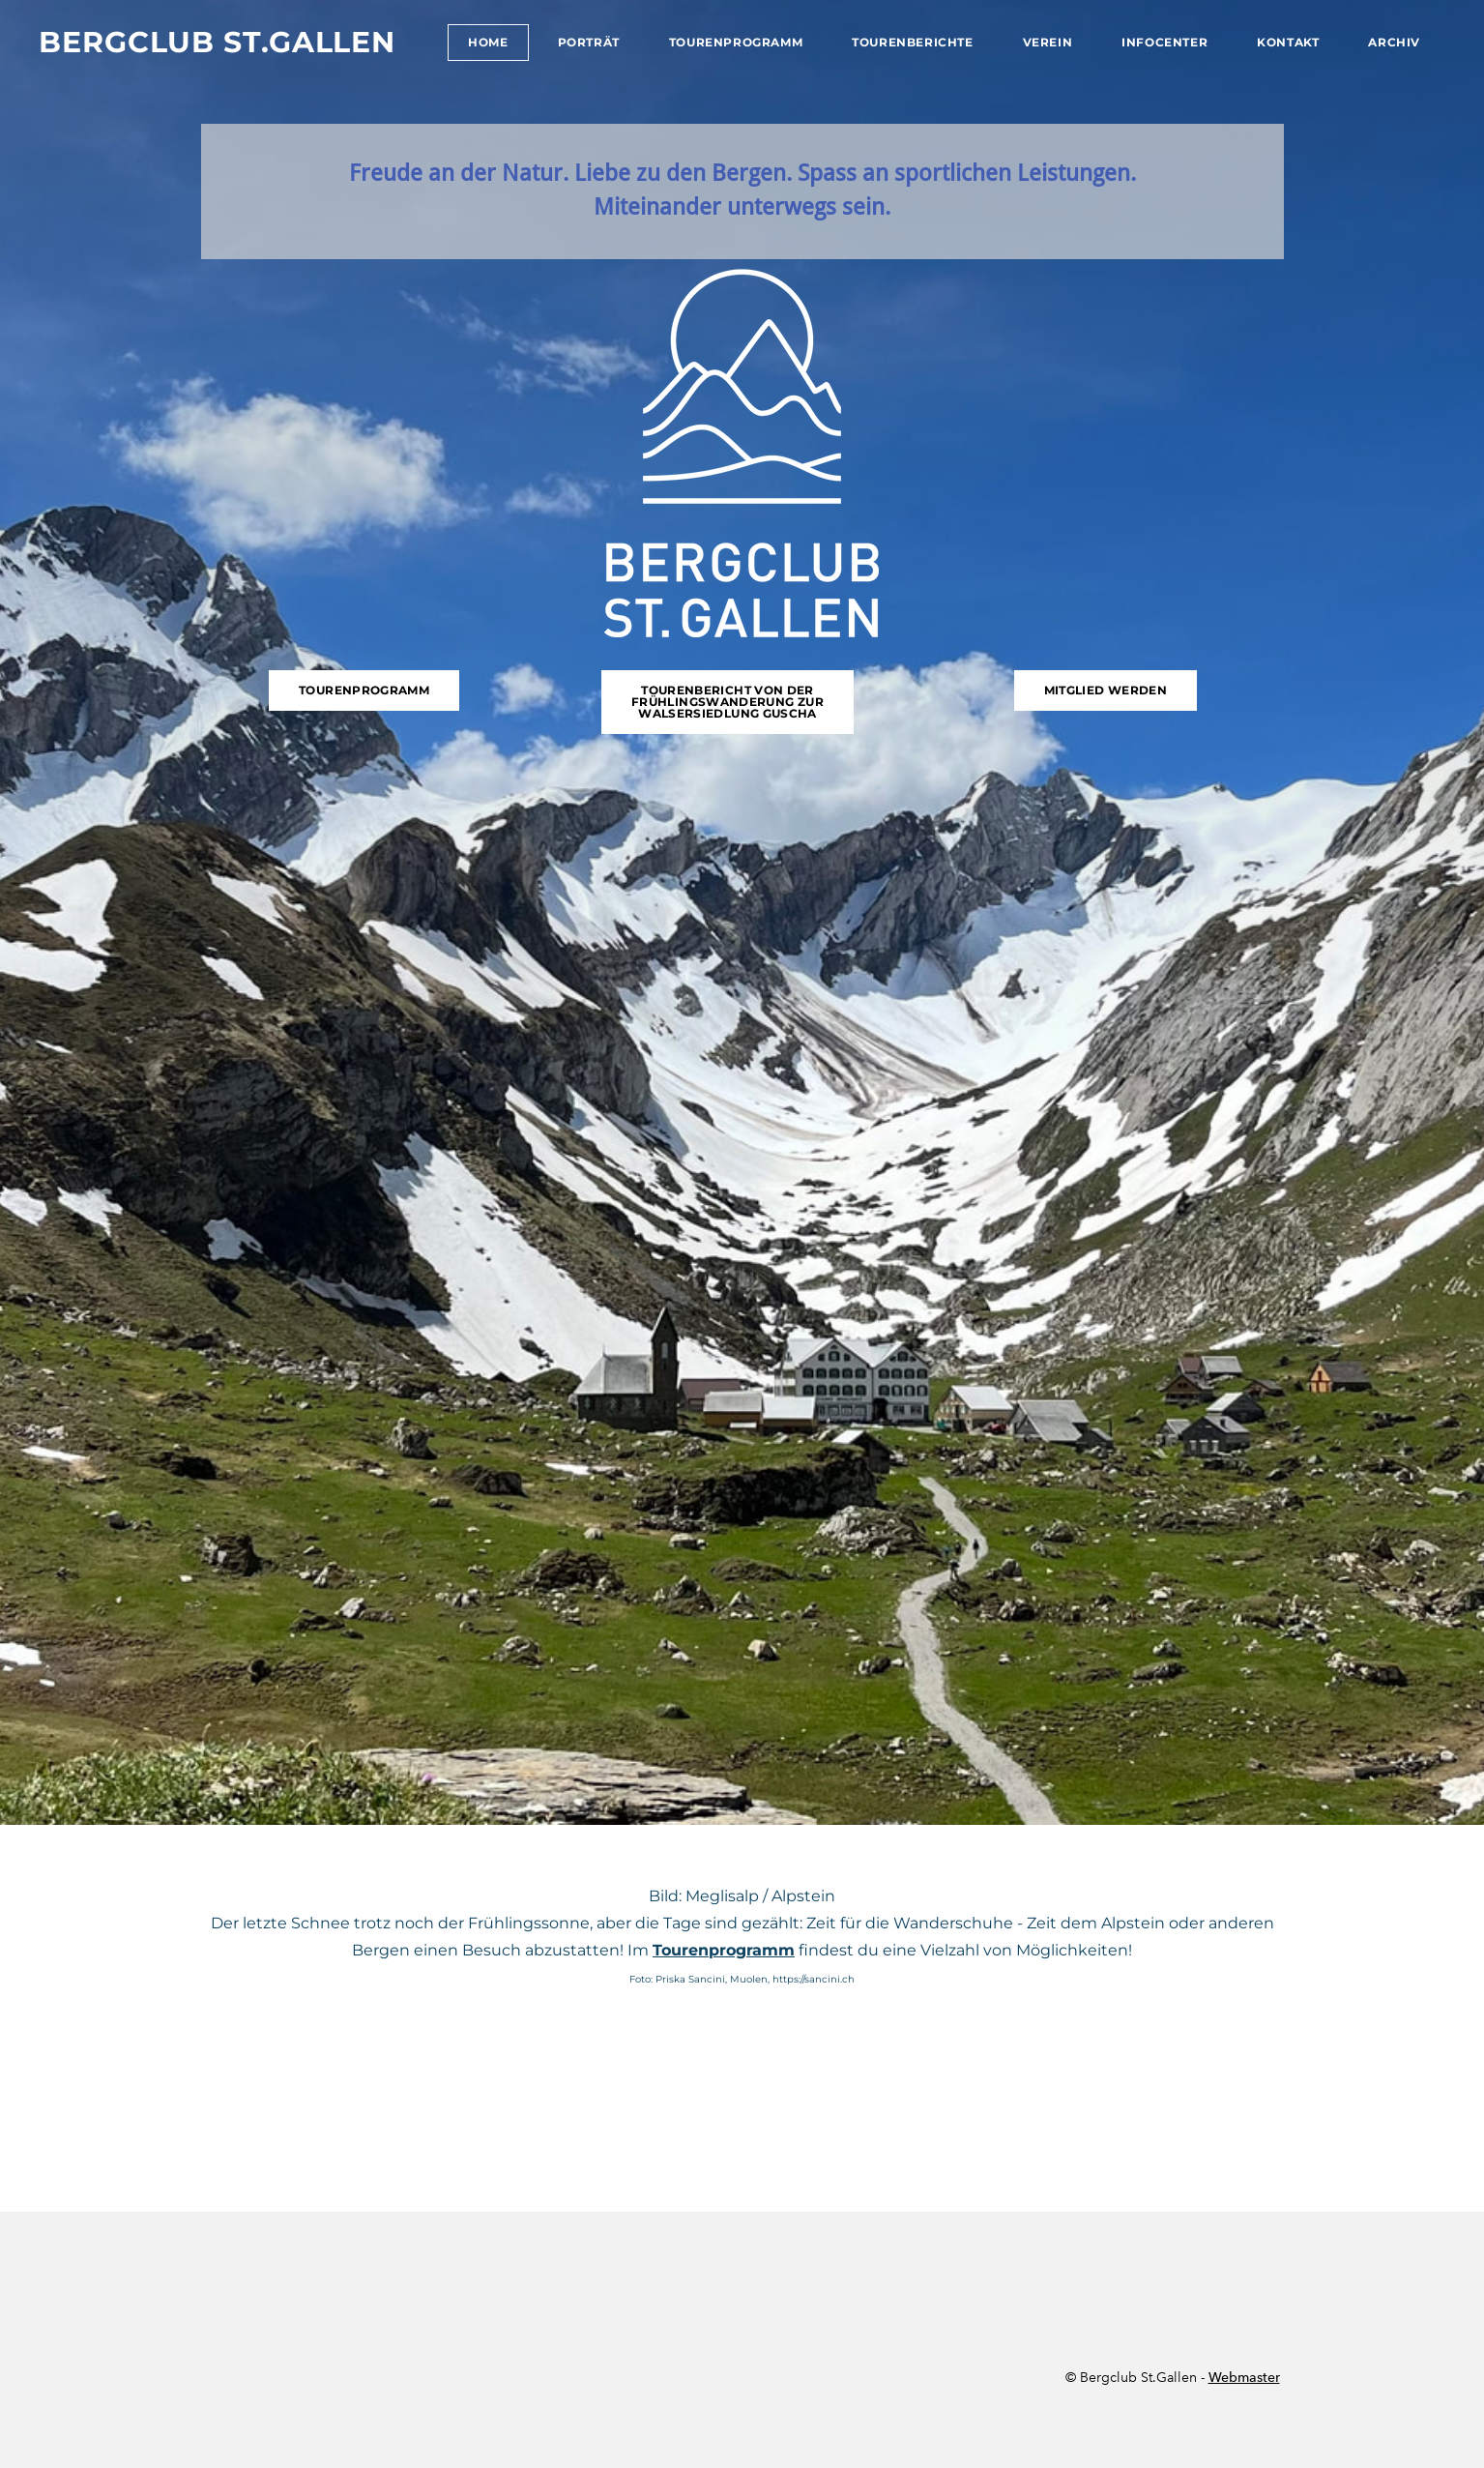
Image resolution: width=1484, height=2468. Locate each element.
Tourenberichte (912, 42)
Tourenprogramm (735, 42)
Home (488, 42)
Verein (1048, 42)
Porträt (589, 42)
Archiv (1394, 42)
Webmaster (1244, 2377)
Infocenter (1164, 42)
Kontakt (1288, 42)
